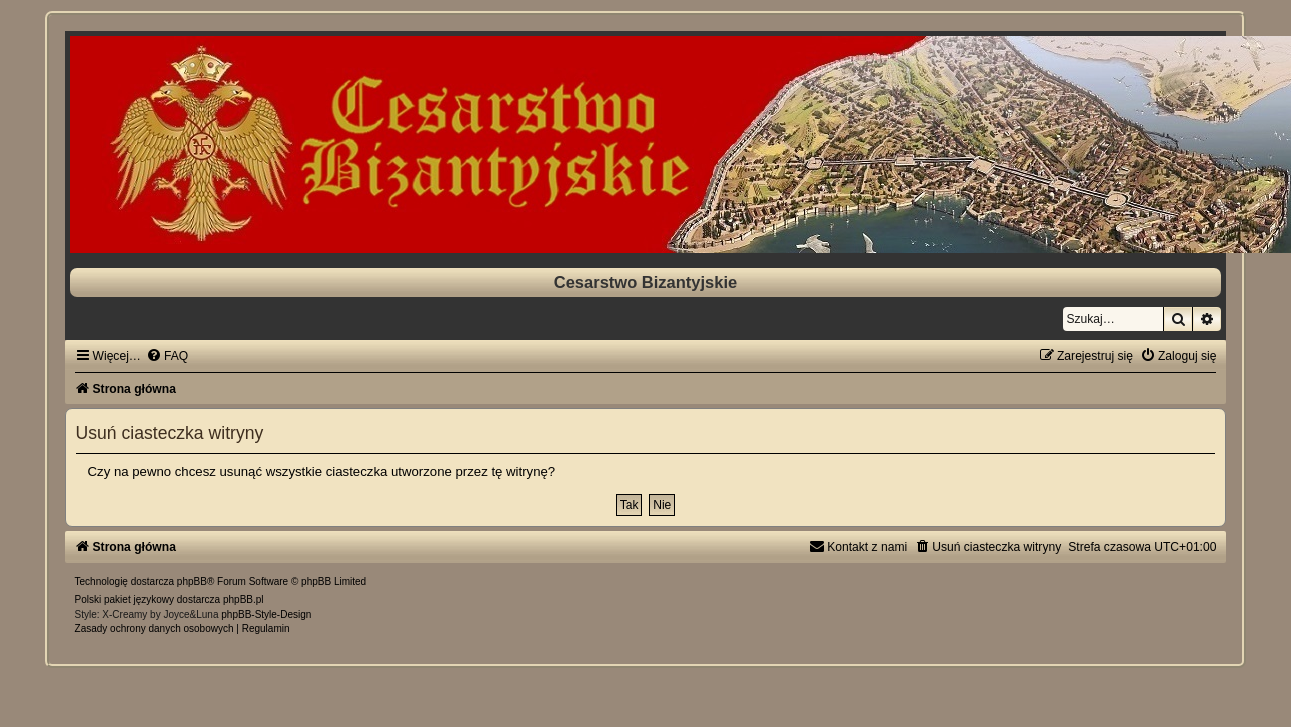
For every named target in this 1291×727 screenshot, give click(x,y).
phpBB (192, 581)
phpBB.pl (243, 599)
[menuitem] (167, 356)
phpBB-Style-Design (266, 614)
